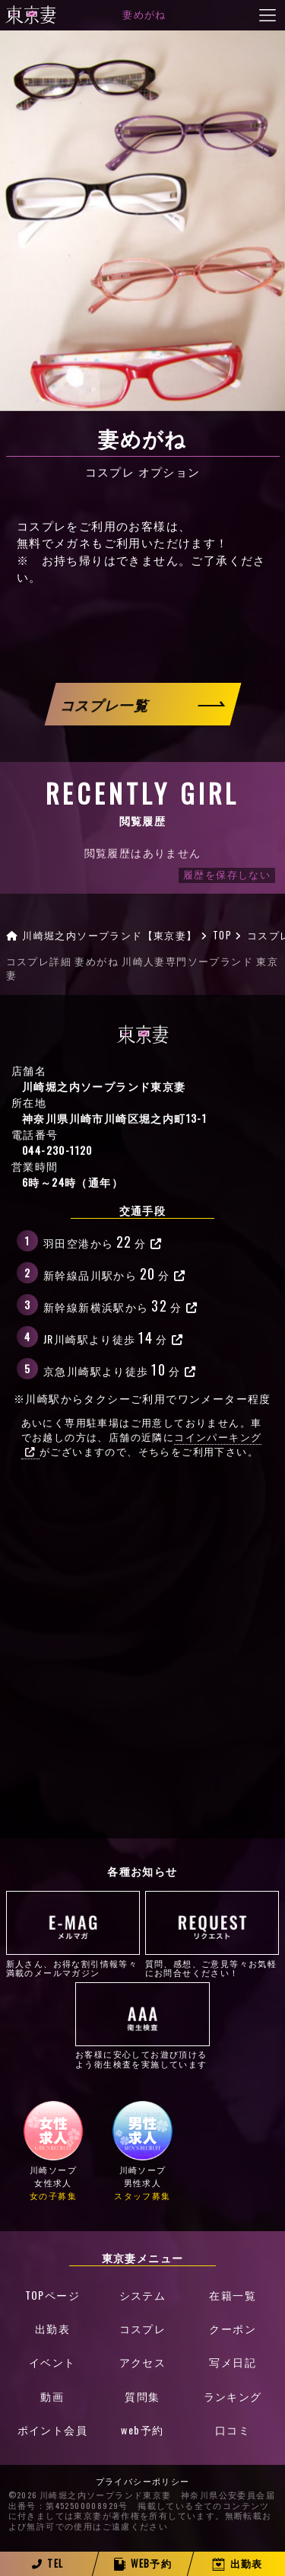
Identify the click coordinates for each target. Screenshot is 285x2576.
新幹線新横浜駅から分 (120, 1305)
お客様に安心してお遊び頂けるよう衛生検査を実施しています (142, 2025)
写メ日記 (232, 2362)
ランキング (233, 2396)
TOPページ (52, 2295)
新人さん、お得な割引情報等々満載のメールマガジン (73, 1934)
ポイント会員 (52, 2429)
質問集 (142, 2396)
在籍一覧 (232, 2295)
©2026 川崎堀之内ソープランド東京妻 (90, 2495)
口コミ (232, 2429)
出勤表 (52, 2328)
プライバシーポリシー (143, 2481)
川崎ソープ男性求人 (143, 2150)
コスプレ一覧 (106, 703)
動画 (52, 2396)
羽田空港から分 (103, 1241)
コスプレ (142, 2328)
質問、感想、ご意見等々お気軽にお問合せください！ (212, 1934)
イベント (52, 2362)
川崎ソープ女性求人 (53, 2150)
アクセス (142, 2362)
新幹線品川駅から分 (114, 1273)
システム (142, 2295)
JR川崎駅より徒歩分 (113, 1337)
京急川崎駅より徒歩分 (119, 1369)
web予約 (142, 2429)
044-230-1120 (57, 1150)
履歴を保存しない (227, 875)
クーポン (232, 2328)
